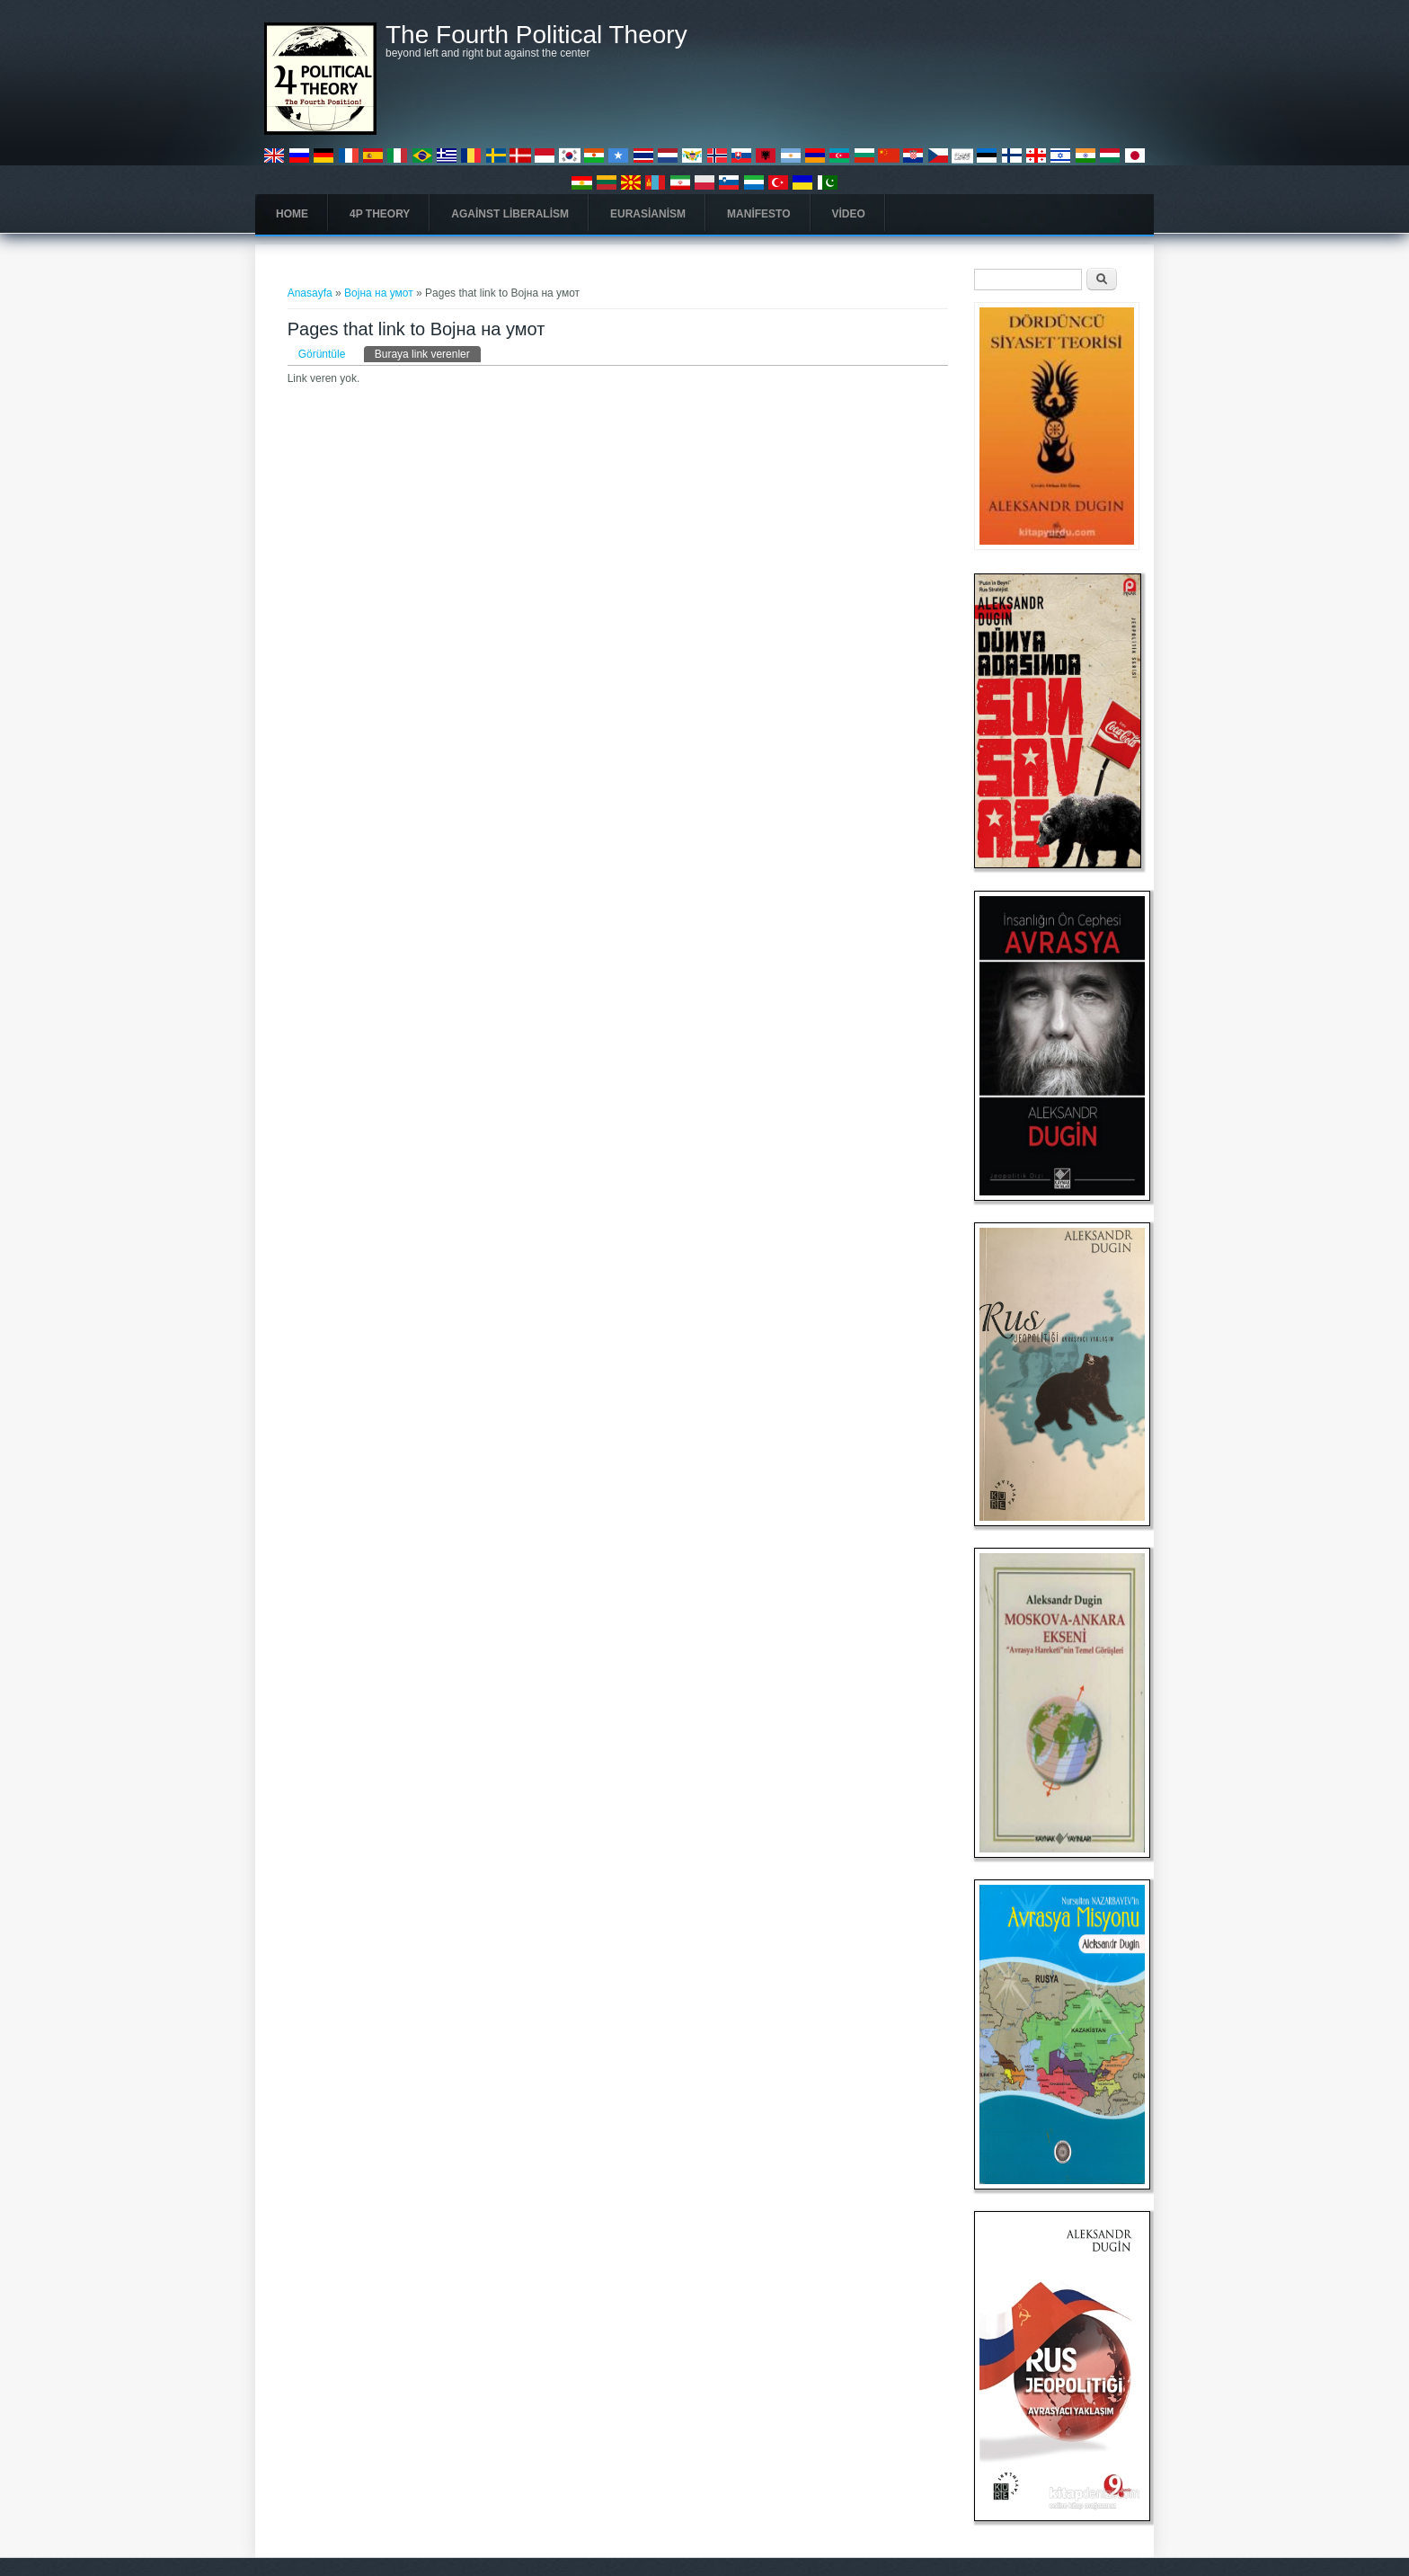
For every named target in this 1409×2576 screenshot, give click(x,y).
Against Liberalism (510, 214)
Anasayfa (310, 293)
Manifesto (758, 214)
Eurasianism (648, 214)
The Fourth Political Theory (536, 35)
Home (292, 214)
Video (848, 214)
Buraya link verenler (428, 353)
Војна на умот (378, 293)
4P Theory (380, 214)
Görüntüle (322, 354)
